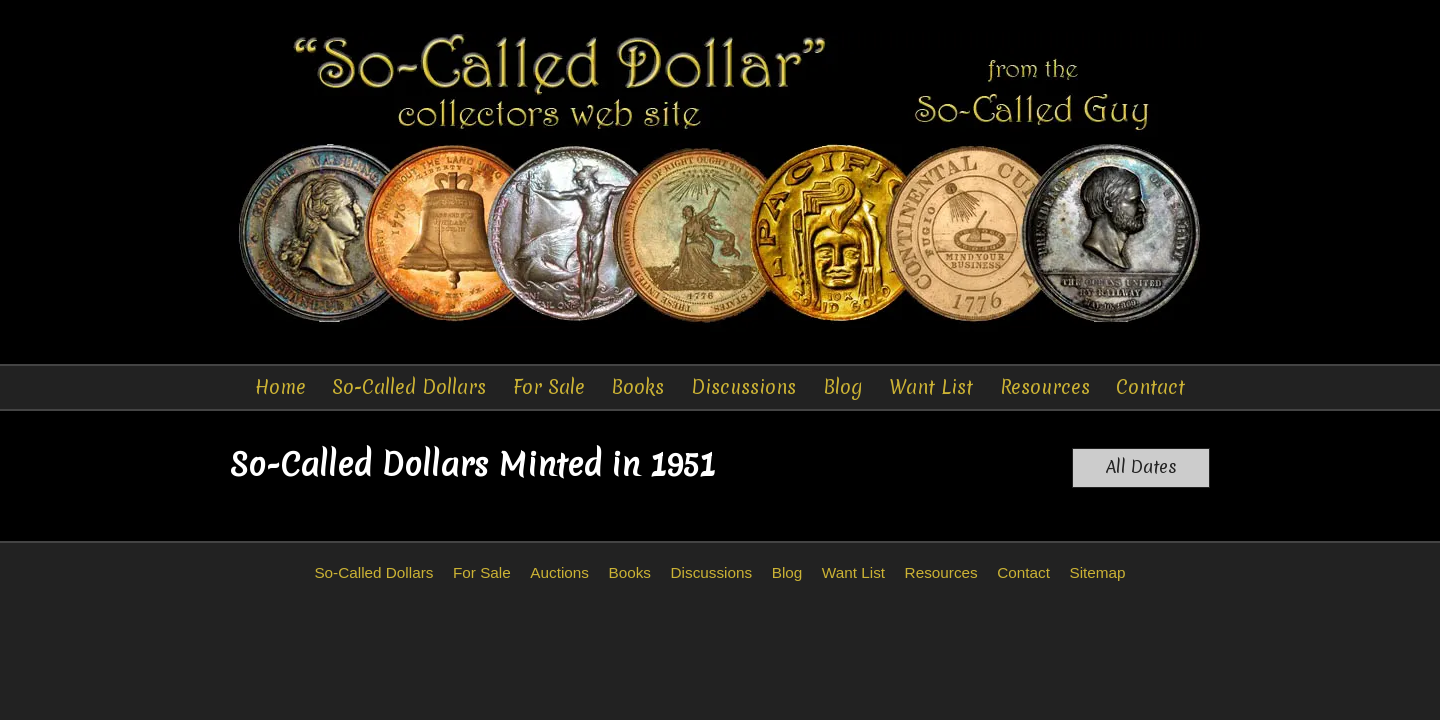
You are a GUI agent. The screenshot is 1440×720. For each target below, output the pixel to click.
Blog (843, 387)
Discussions (743, 387)
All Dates (1141, 467)
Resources (1045, 387)
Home (280, 387)
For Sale (549, 387)
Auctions (559, 572)
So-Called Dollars (409, 387)
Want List (931, 387)
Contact (1150, 387)
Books (637, 387)
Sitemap (1097, 572)
